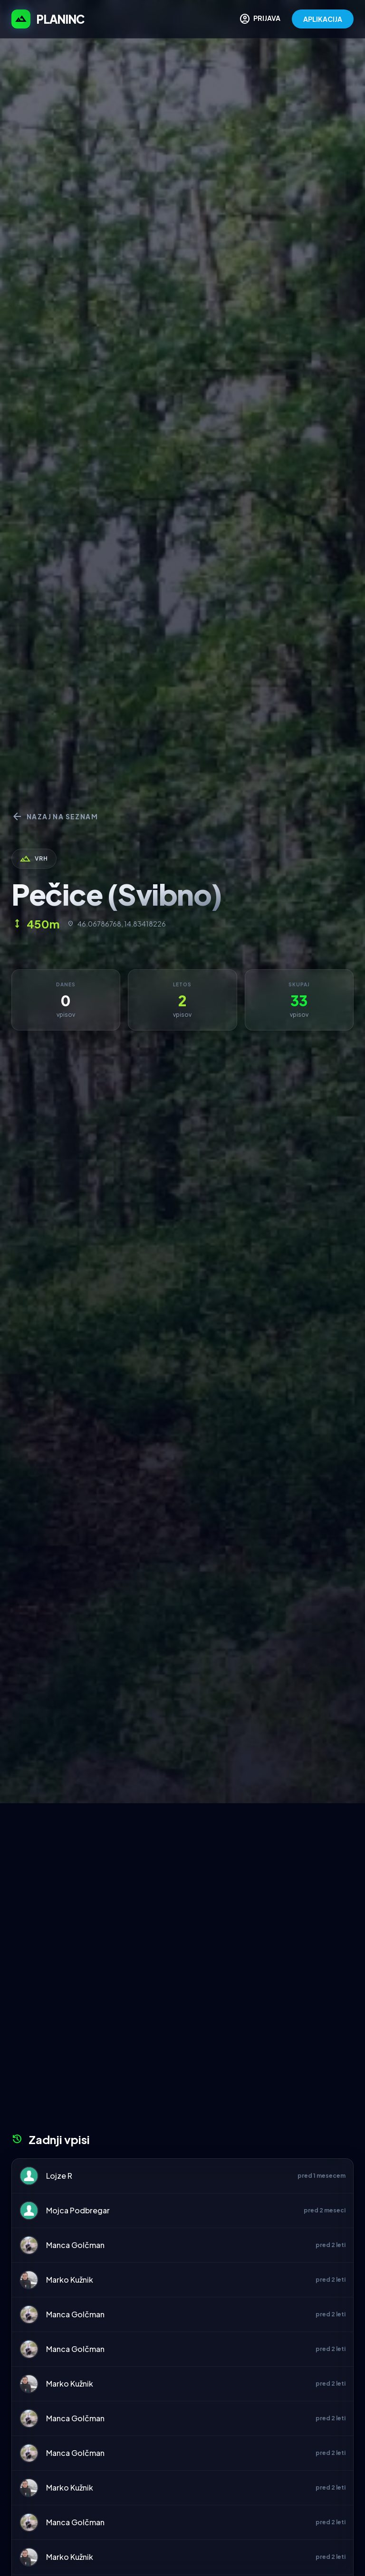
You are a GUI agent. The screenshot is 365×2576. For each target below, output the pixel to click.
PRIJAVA (259, 19)
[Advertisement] (182, 1874)
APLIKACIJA (322, 19)
